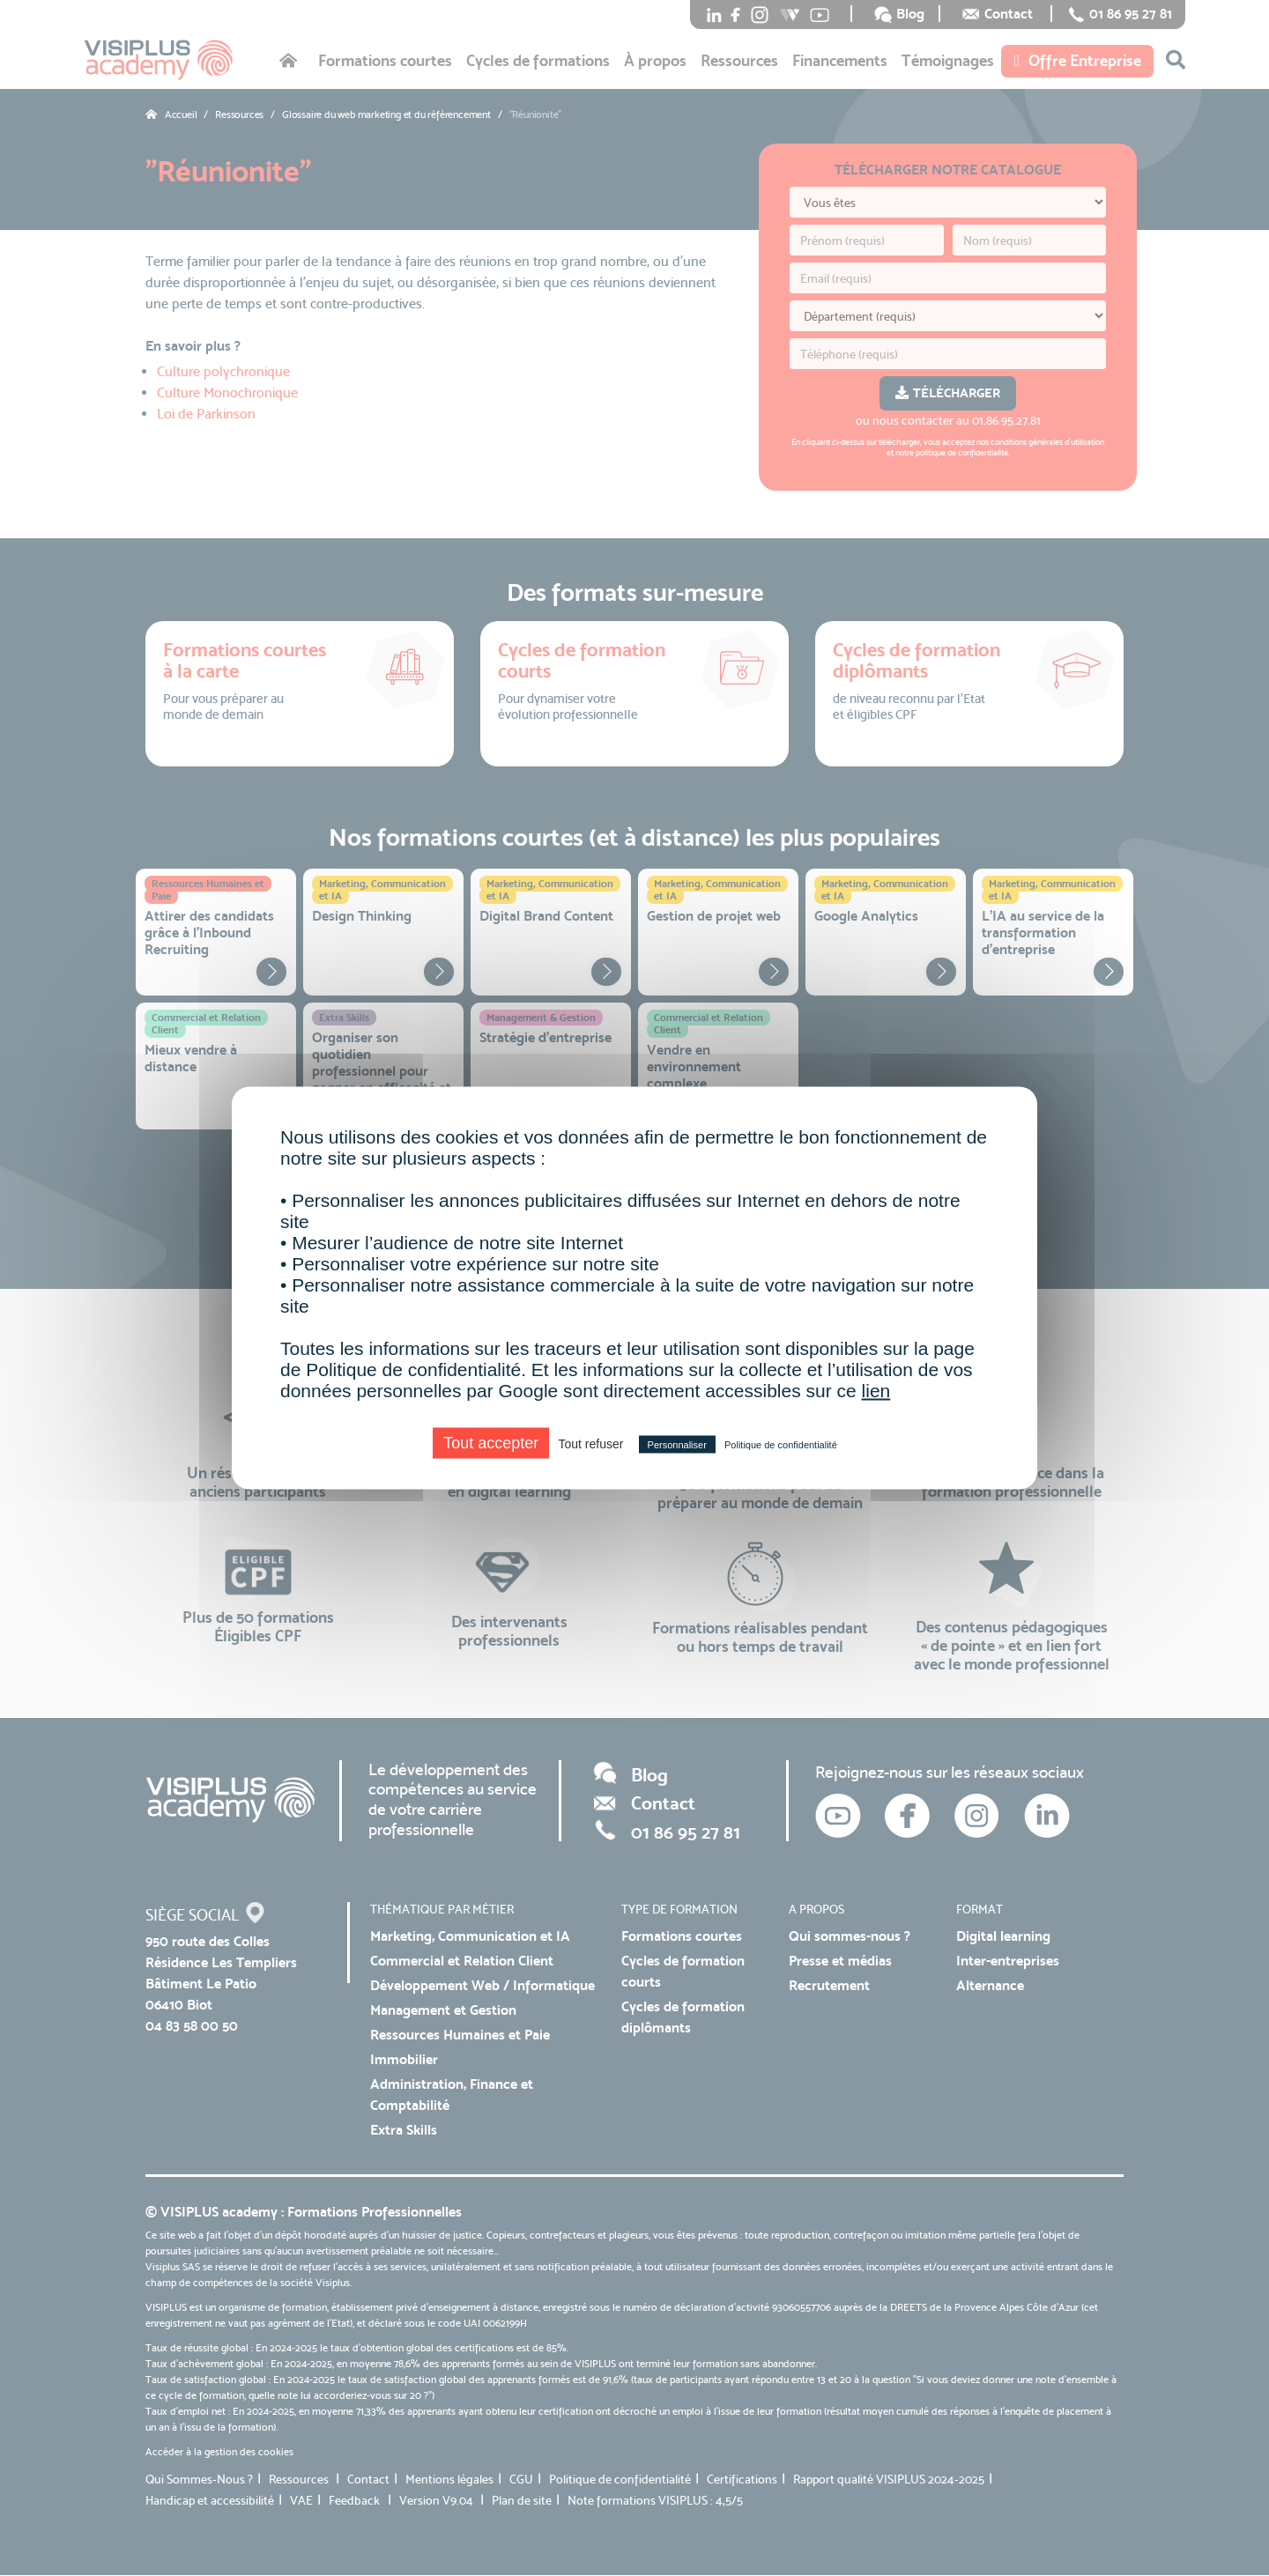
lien (876, 1391)
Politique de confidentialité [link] (780, 1445)
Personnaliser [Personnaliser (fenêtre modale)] (677, 1445)
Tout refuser (590, 1444)
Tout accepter (490, 1443)
